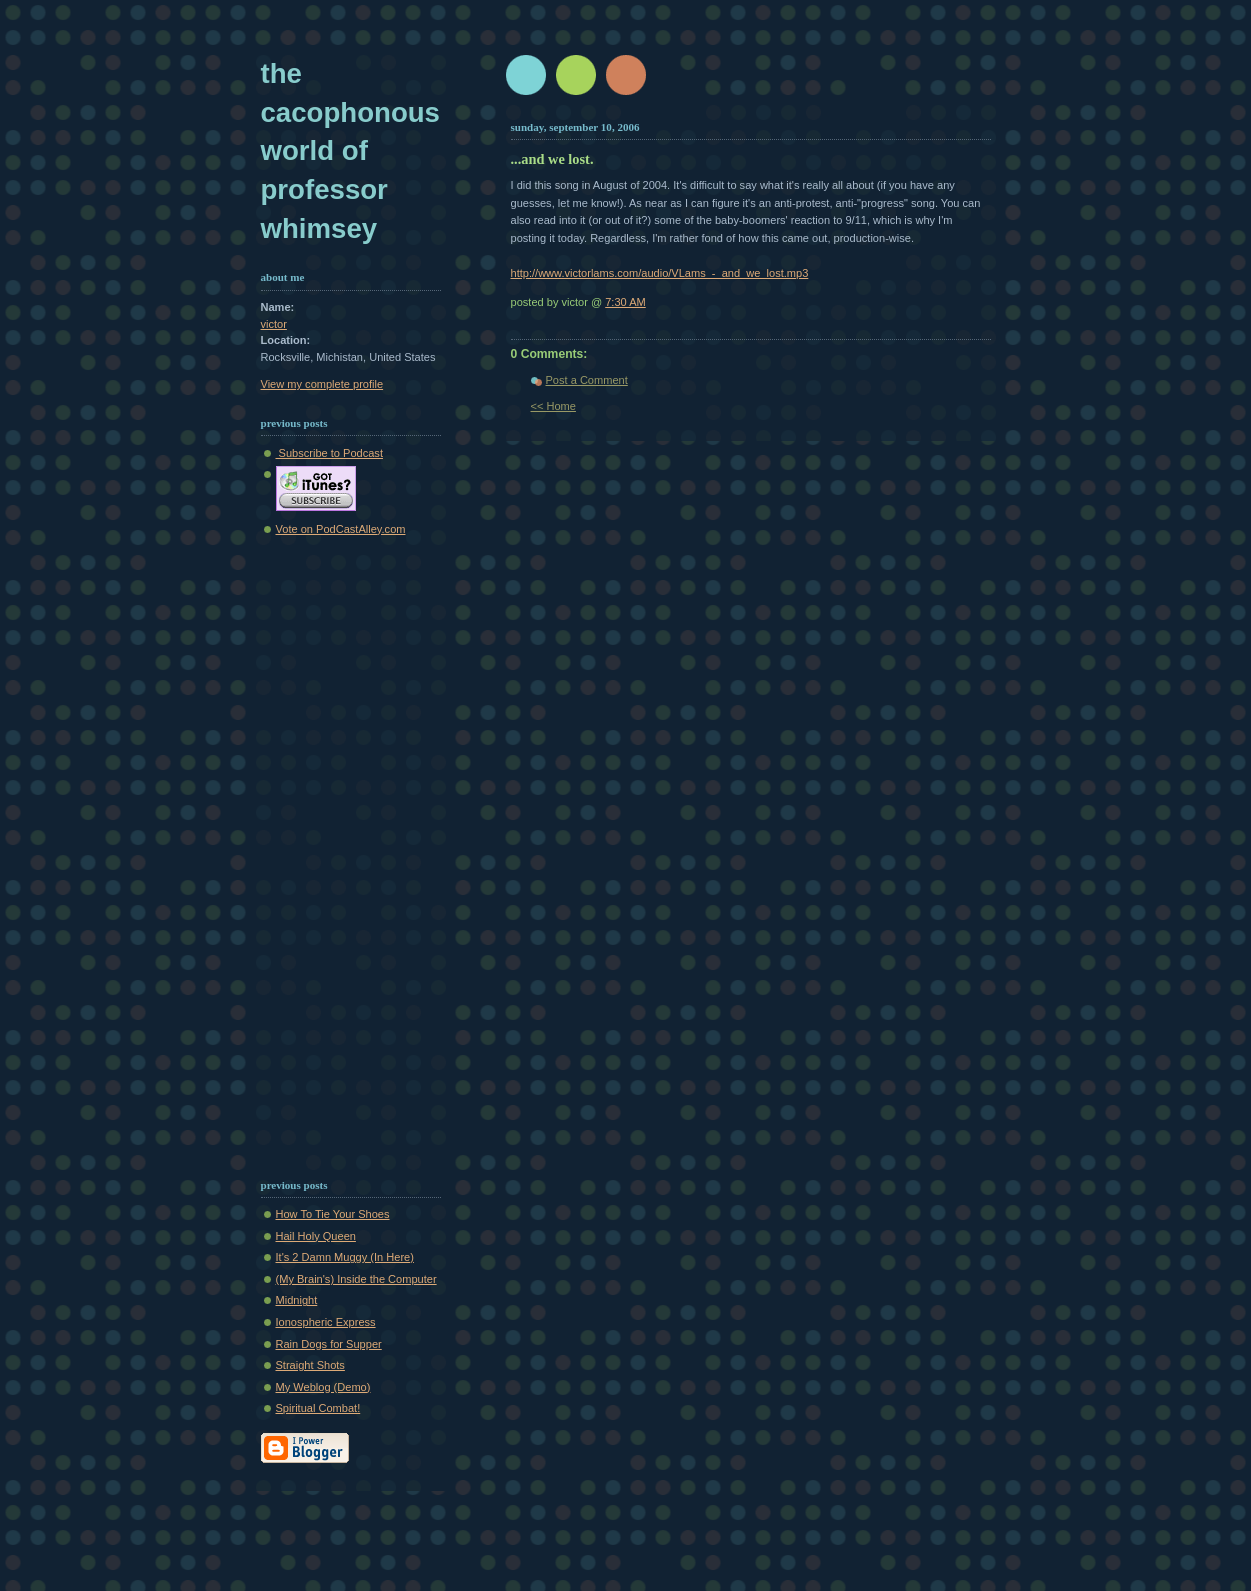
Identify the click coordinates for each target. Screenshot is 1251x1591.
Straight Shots (310, 1365)
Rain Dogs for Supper (329, 1344)
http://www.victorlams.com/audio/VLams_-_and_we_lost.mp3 (660, 273)
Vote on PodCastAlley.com (341, 529)
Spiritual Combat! (318, 1408)
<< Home (553, 406)
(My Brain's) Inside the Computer (356, 1279)
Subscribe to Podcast (329, 453)
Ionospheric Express (326, 1322)
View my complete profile (322, 384)
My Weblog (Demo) (323, 1387)
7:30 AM (625, 302)
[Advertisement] (321, 853)
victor (274, 324)
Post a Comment (587, 380)
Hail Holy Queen (316, 1236)
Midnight (297, 1300)
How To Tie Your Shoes (333, 1214)
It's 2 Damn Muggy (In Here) (345, 1257)
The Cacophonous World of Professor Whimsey (350, 151)
